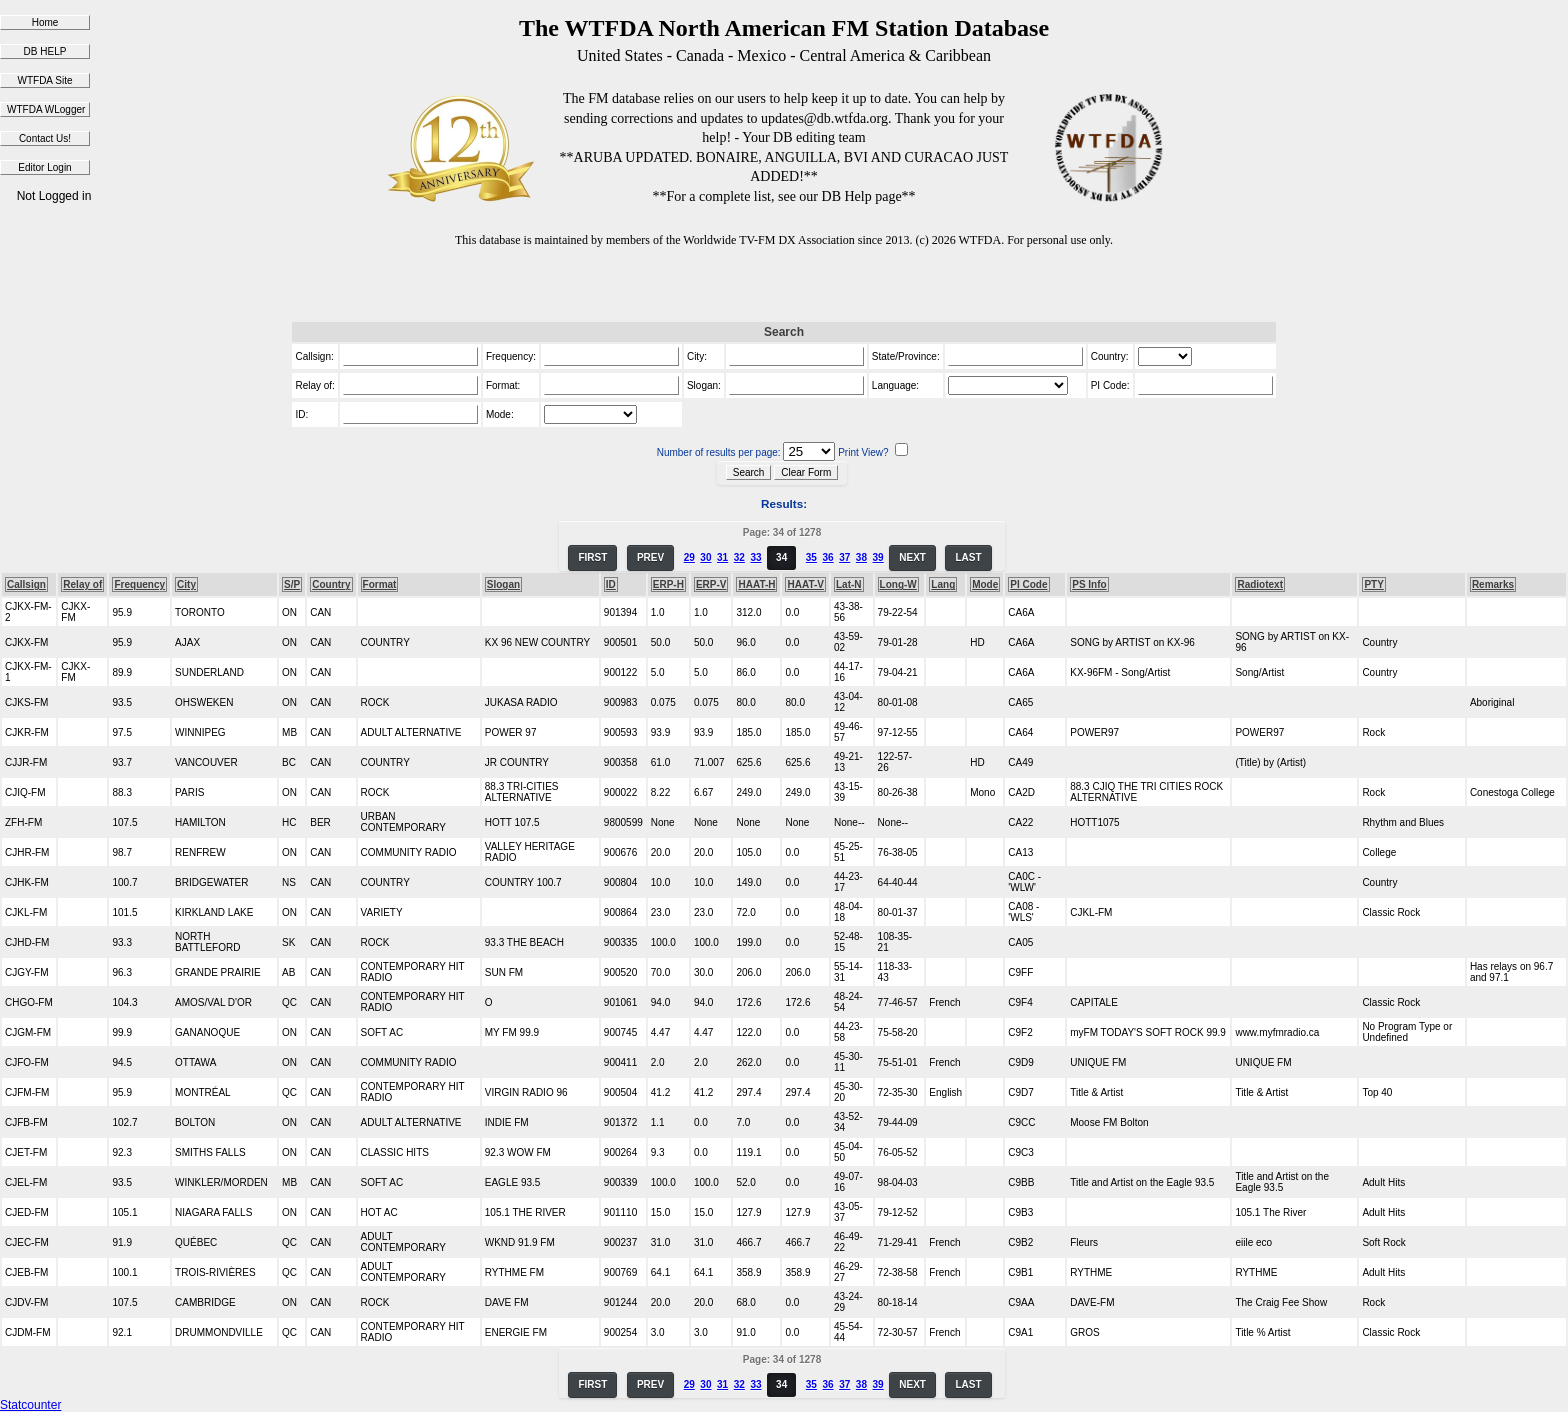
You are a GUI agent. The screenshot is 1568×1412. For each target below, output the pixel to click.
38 (861, 557)
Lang (943, 584)
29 (689, 557)
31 (722, 557)
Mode (985, 584)
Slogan (503, 584)
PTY (1373, 584)
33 (755, 557)
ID (611, 584)
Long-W (898, 584)
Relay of (82, 584)
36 (827, 557)
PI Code (1028, 584)
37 (844, 557)
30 (705, 557)
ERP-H (668, 584)
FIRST (592, 557)
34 (781, 557)
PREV (650, 557)
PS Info (1089, 584)
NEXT (912, 557)
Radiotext (1260, 584)
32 (739, 557)
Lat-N (849, 584)
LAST (968, 557)
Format (380, 584)
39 (878, 557)
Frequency (139, 584)
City (186, 584)
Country (331, 584)
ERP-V (711, 584)
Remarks (1493, 584)
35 (811, 557)
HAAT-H (756, 584)
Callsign (26, 584)
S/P (292, 584)
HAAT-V (805, 584)
